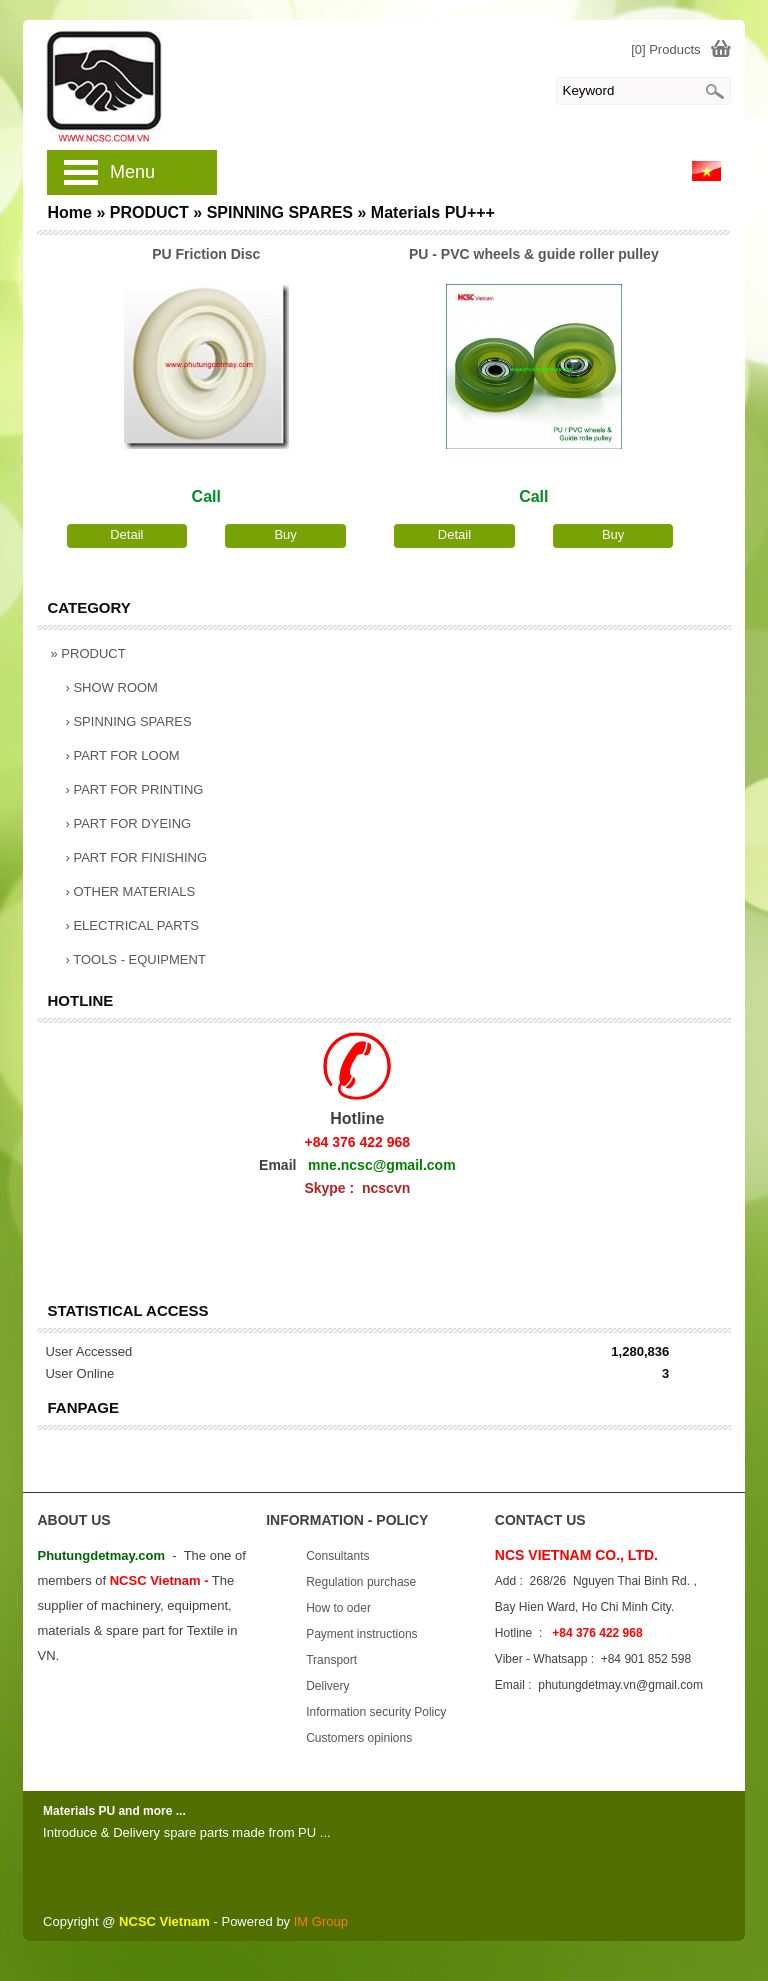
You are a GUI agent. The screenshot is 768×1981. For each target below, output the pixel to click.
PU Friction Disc (206, 254)
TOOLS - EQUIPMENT (135, 959)
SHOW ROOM (111, 687)
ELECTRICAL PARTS (131, 925)
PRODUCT (87, 653)
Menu (132, 172)
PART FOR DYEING (128, 823)
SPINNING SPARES (128, 721)
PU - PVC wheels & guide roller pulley (534, 254)
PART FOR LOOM (122, 755)
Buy (285, 534)
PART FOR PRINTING (134, 789)
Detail (126, 534)
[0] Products (665, 49)
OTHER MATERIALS (130, 891)
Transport (331, 1660)
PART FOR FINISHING (136, 857)
